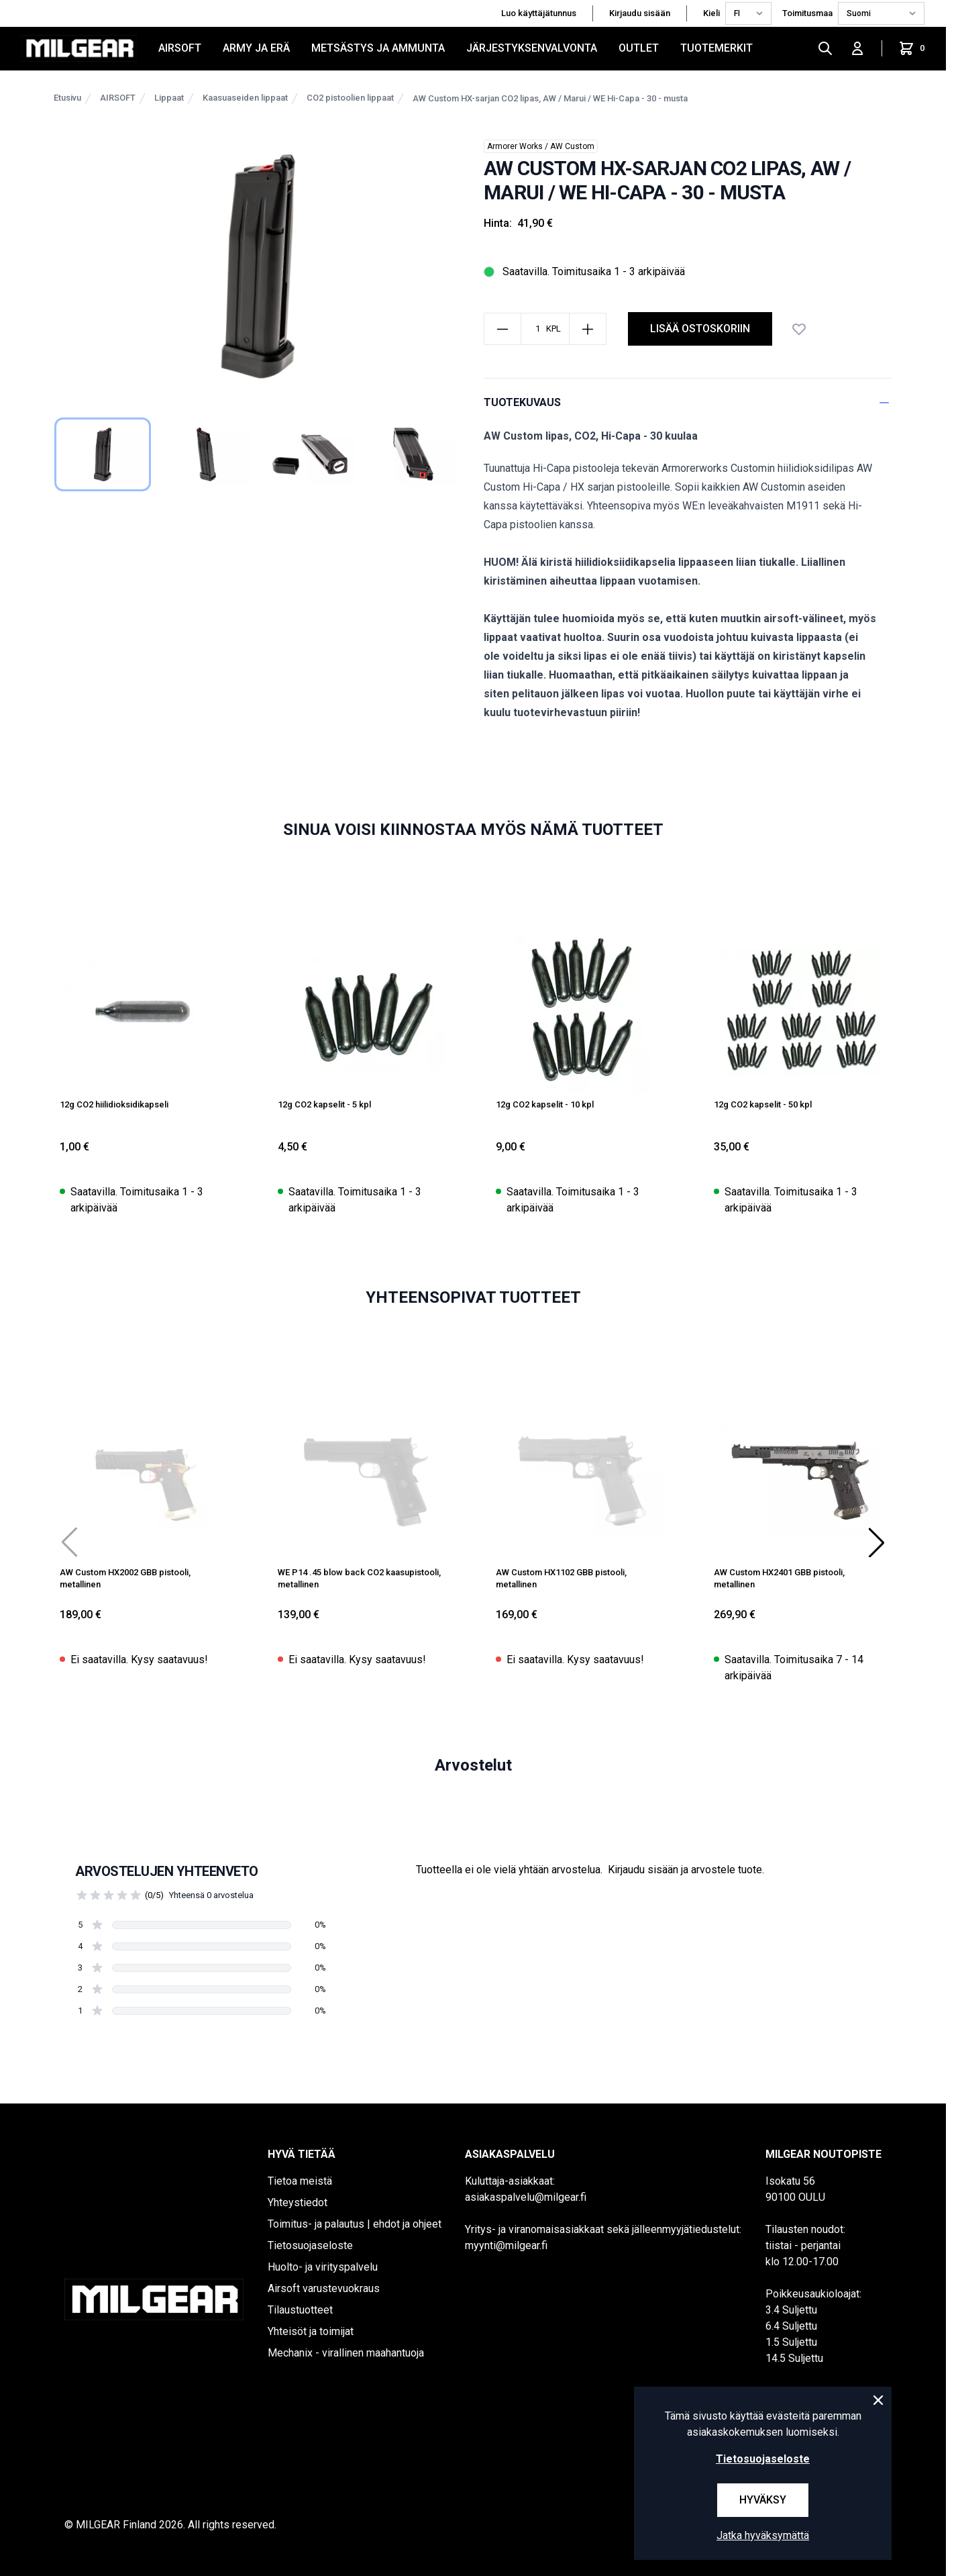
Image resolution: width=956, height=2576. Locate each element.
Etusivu (67, 98)
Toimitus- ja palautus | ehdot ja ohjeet (354, 2224)
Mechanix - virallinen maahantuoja (346, 2352)
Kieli (711, 13)
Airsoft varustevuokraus (324, 2288)
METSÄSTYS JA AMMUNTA (378, 48)
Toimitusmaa (807, 13)
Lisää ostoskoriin (700, 328)
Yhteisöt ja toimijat (311, 2331)
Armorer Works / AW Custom (540, 146)
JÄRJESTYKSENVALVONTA (531, 48)
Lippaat (169, 98)
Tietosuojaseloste (310, 2245)
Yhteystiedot (297, 2202)
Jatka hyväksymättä (762, 2535)
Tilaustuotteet (300, 2309)
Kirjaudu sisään (639, 13)
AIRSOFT (179, 48)
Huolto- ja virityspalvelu (323, 2267)
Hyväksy (762, 2499)
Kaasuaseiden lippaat (245, 98)
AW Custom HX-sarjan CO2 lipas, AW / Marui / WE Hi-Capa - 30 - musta (550, 98)
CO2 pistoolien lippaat (350, 98)
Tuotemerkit (716, 48)
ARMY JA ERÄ (256, 48)
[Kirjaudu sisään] (857, 48)
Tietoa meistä (300, 2181)
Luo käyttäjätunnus (538, 13)
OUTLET (639, 48)
